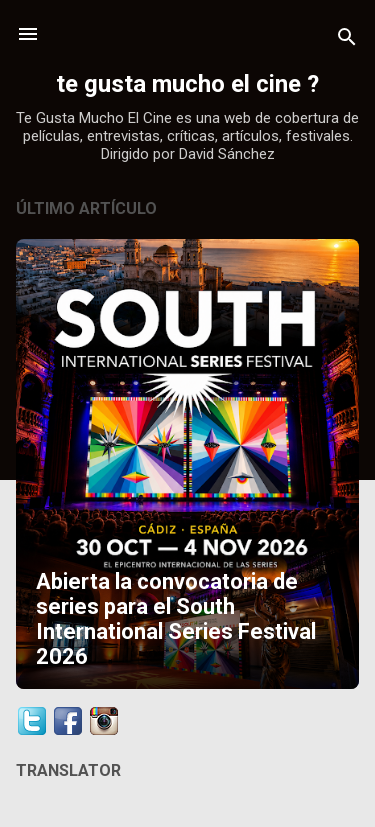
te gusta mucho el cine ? (187, 84)
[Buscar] (347, 40)
